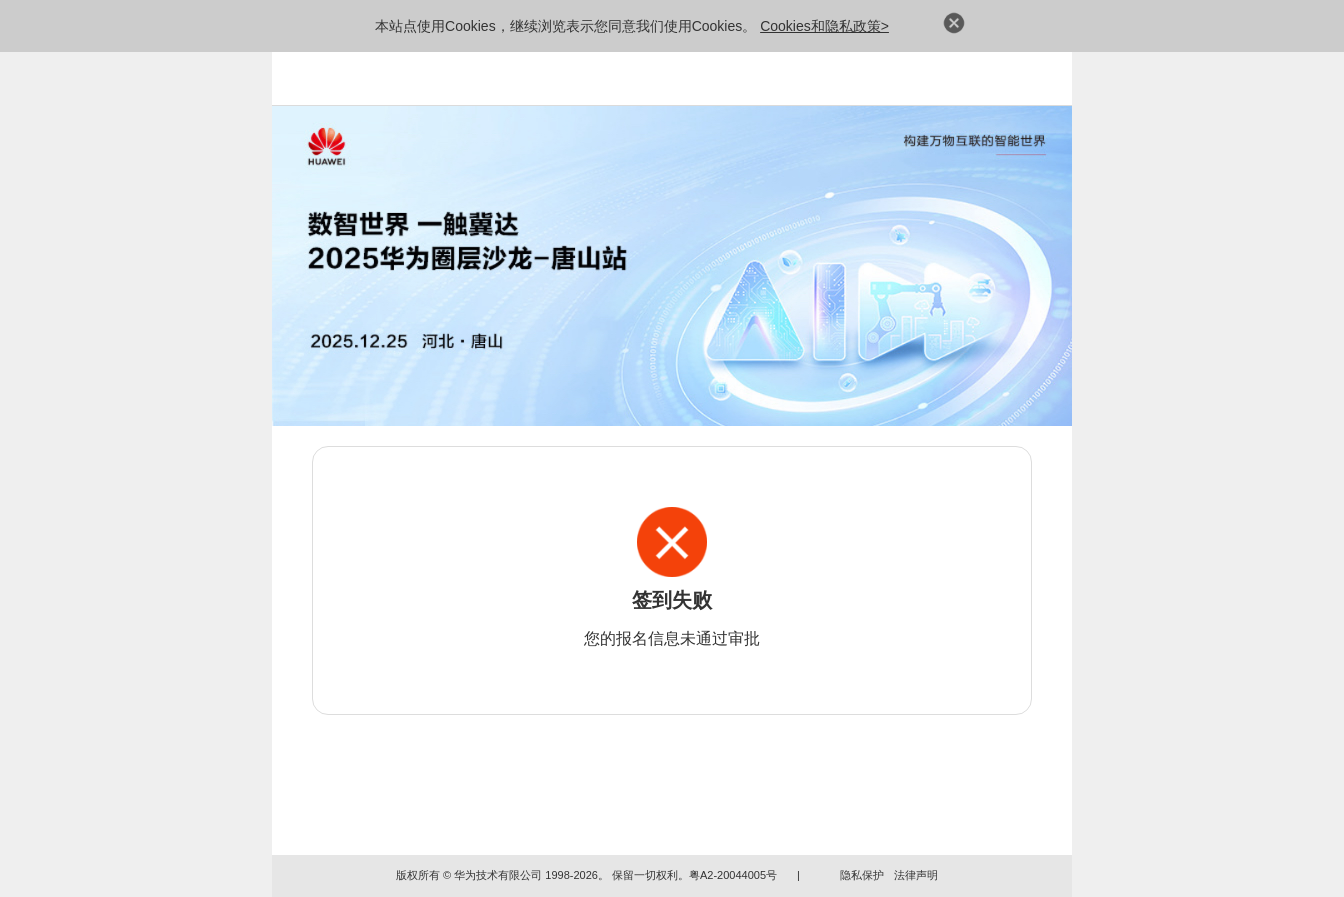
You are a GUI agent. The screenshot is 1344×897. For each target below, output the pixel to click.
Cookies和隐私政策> (824, 26)
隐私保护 (862, 875)
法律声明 (916, 875)
